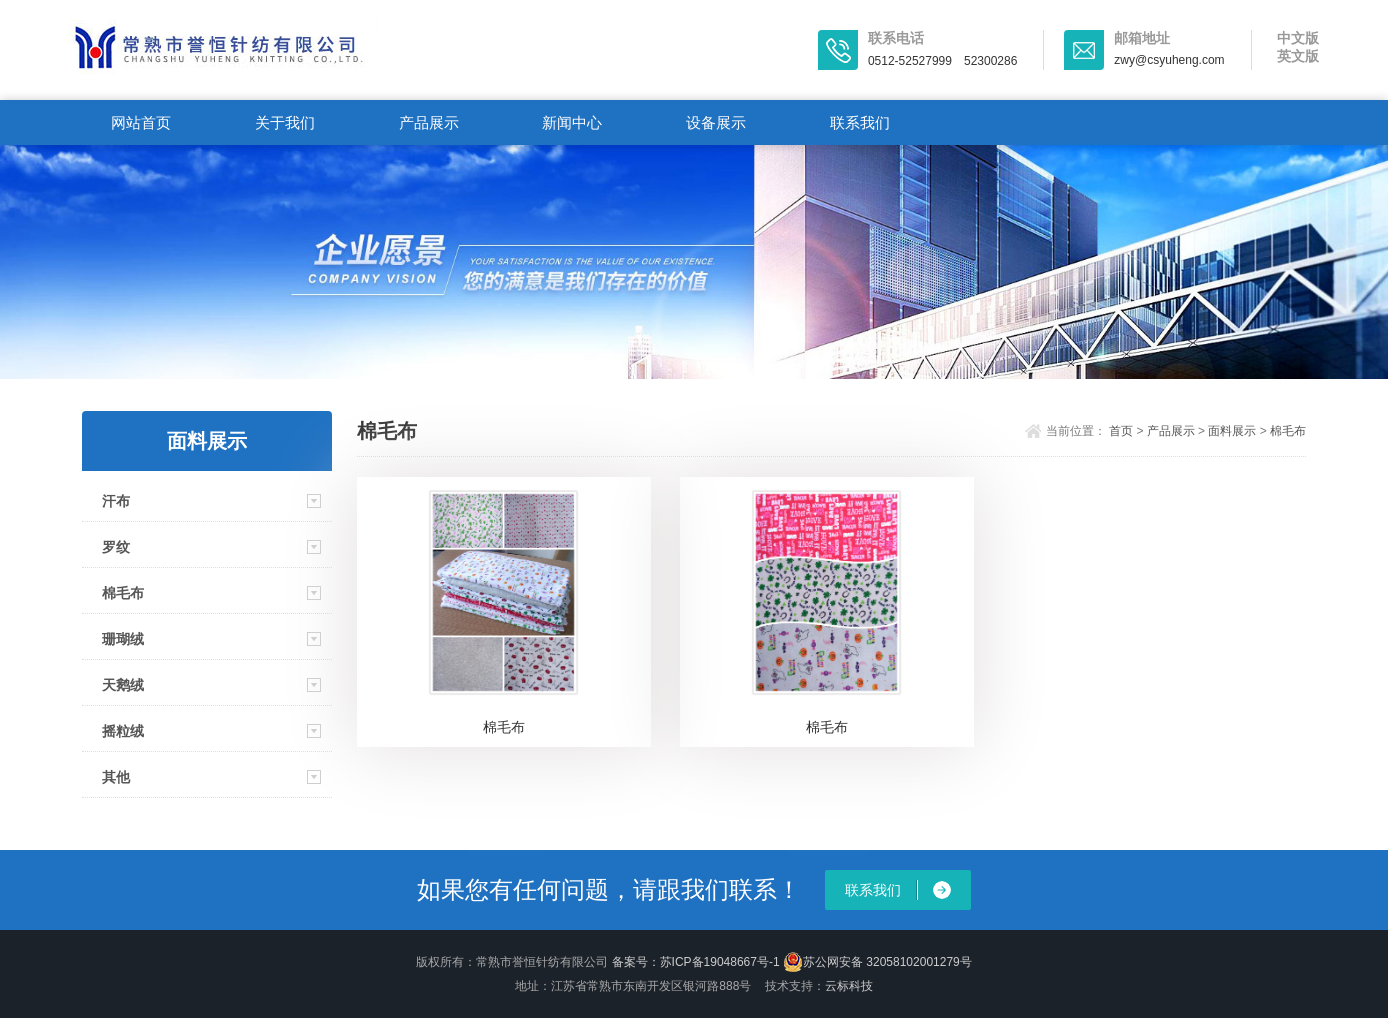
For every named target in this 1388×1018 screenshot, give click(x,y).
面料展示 (1232, 431)
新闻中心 (572, 122)
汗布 (116, 501)
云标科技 (849, 986)
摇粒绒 (123, 731)
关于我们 (285, 122)
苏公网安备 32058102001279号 (877, 962)
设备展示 (716, 122)
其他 (116, 777)
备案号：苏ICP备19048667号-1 (696, 962)
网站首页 (141, 122)
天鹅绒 (123, 685)
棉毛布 (123, 593)
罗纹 (116, 547)
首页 (1121, 431)
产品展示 (429, 122)
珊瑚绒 (123, 639)
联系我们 (860, 122)
